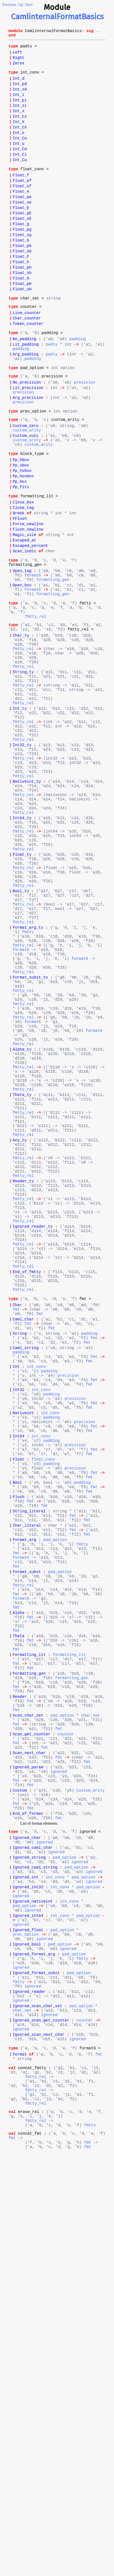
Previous (9, 4)
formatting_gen (52, 672)
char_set (90, 2048)
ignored (58, 2116)
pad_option (55, 1835)
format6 (32, 666)
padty (51, 397)
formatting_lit (69, 1975)
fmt (16, 1556)
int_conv (36, 1626)
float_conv (43, 1738)
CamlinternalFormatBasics (57, 16)
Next (29, 4)
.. (98, 31)
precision (84, 441)
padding (77, 391)
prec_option (26, 2311)
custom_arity (27, 497)
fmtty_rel (35, 716)
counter (65, 2071)
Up (20, 4)
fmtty (28, 1098)
